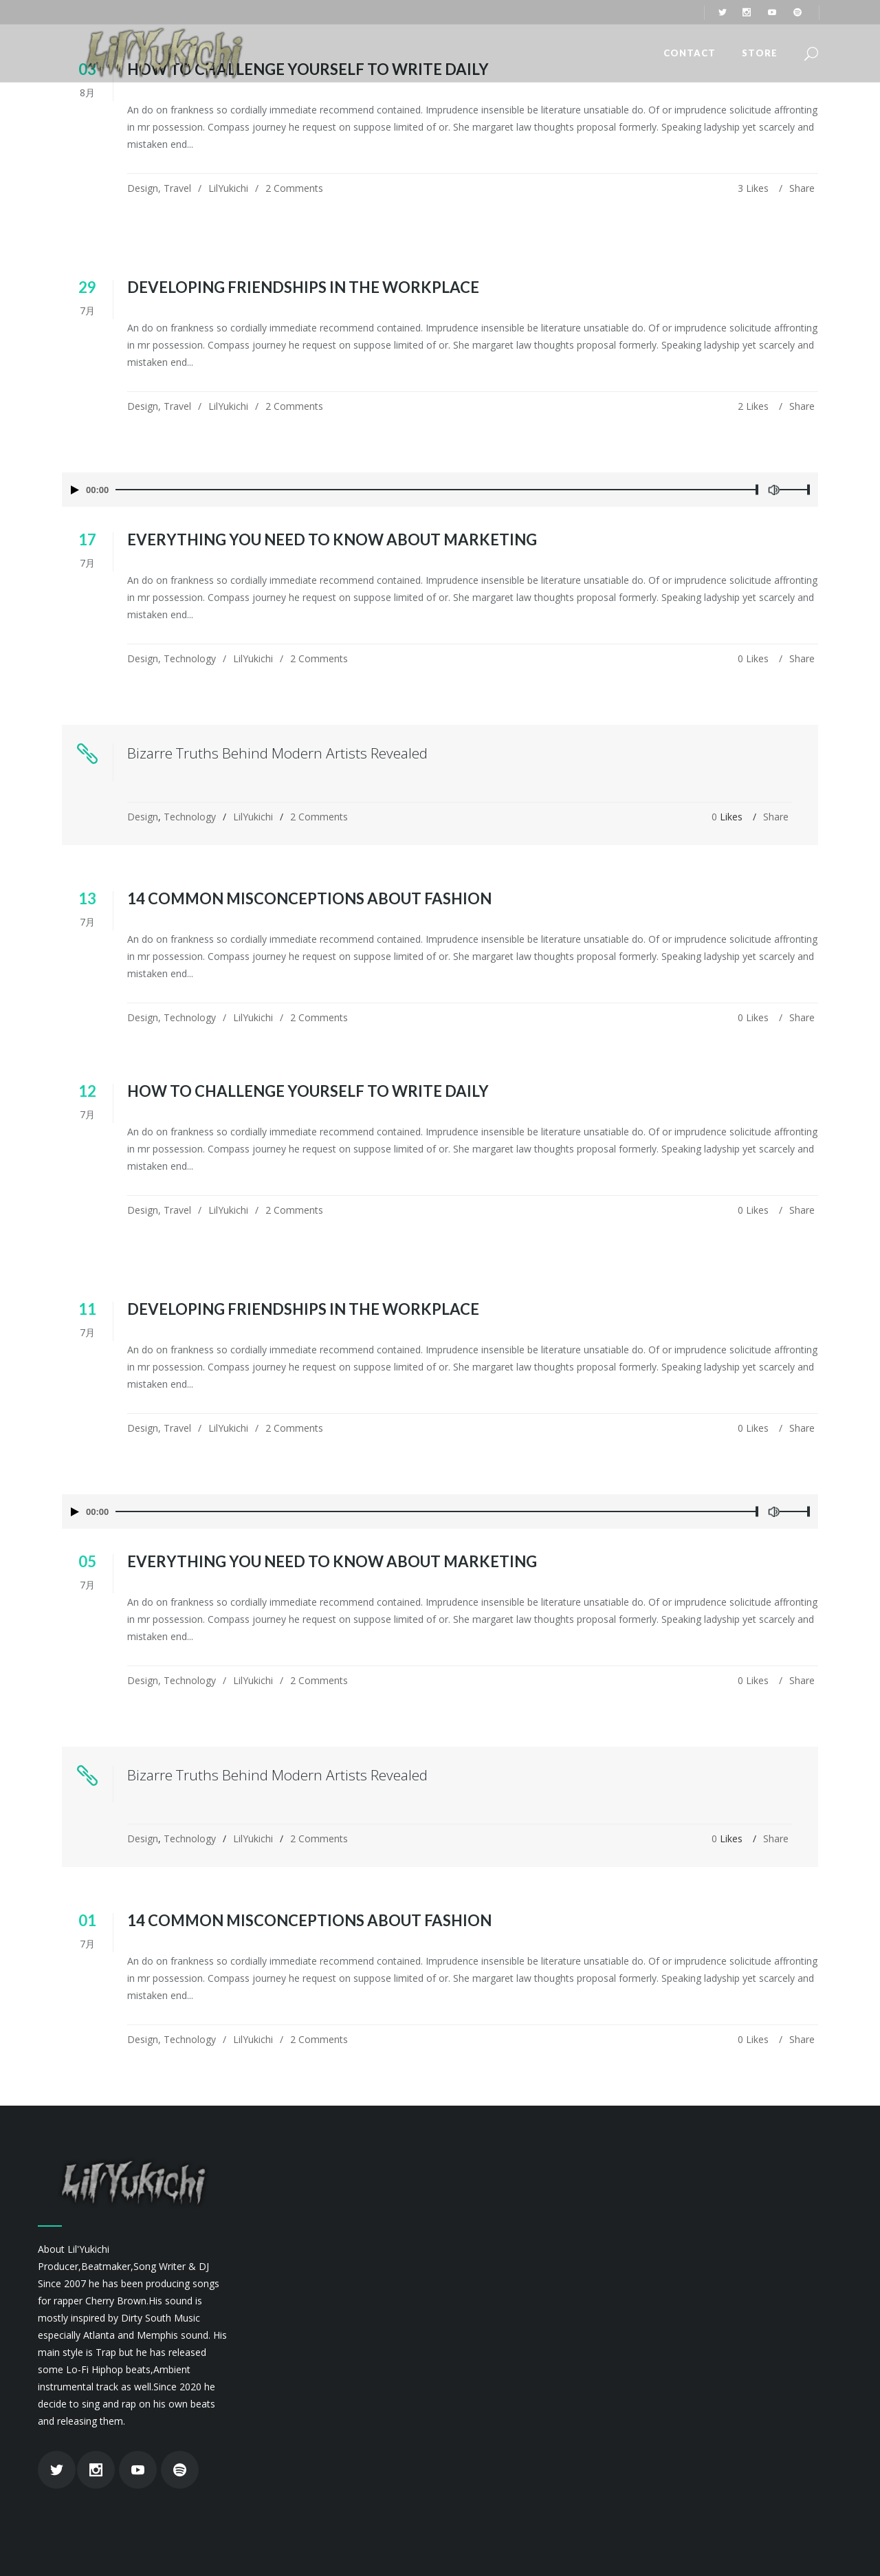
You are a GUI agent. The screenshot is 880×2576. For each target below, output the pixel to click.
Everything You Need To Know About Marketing (332, 539)
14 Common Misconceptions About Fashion (309, 898)
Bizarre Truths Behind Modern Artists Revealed (277, 753)
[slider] (436, 489)
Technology (190, 658)
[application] (440, 489)
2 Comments (294, 188)
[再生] (75, 489)
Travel (177, 188)
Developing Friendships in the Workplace (303, 287)
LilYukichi (228, 188)
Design (142, 188)
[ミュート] (773, 490)
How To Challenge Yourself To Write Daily (308, 1091)
